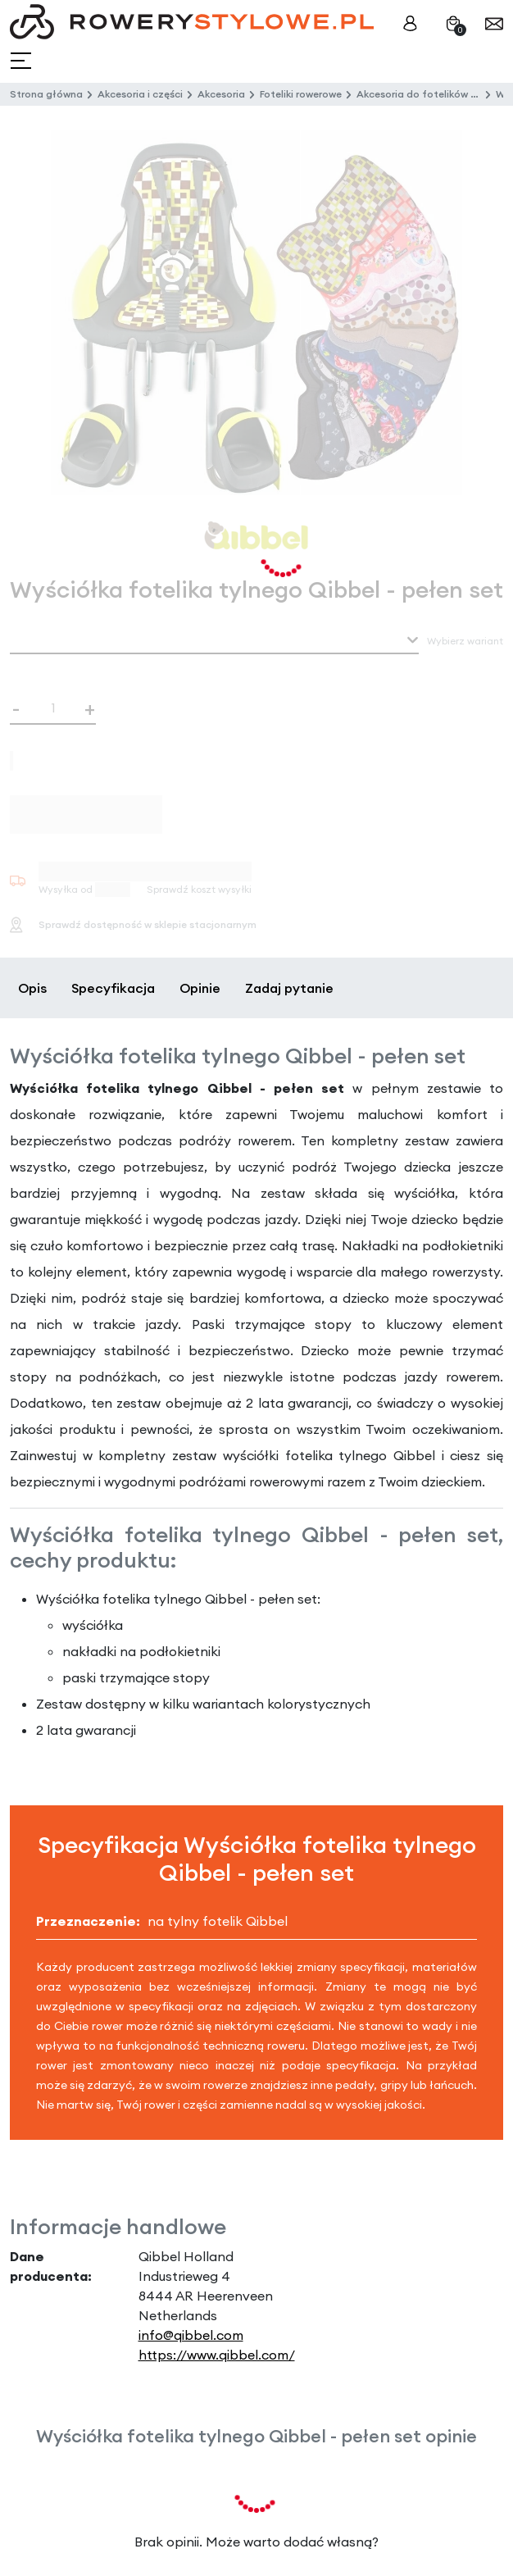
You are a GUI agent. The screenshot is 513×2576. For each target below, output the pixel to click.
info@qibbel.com (190, 2335)
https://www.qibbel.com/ (216, 2354)
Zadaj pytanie (289, 988)
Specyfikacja (113, 988)
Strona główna (46, 94)
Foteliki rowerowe (301, 94)
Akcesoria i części (140, 94)
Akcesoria (221, 94)
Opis (32, 988)
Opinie (199, 988)
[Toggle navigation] (22, 61)
